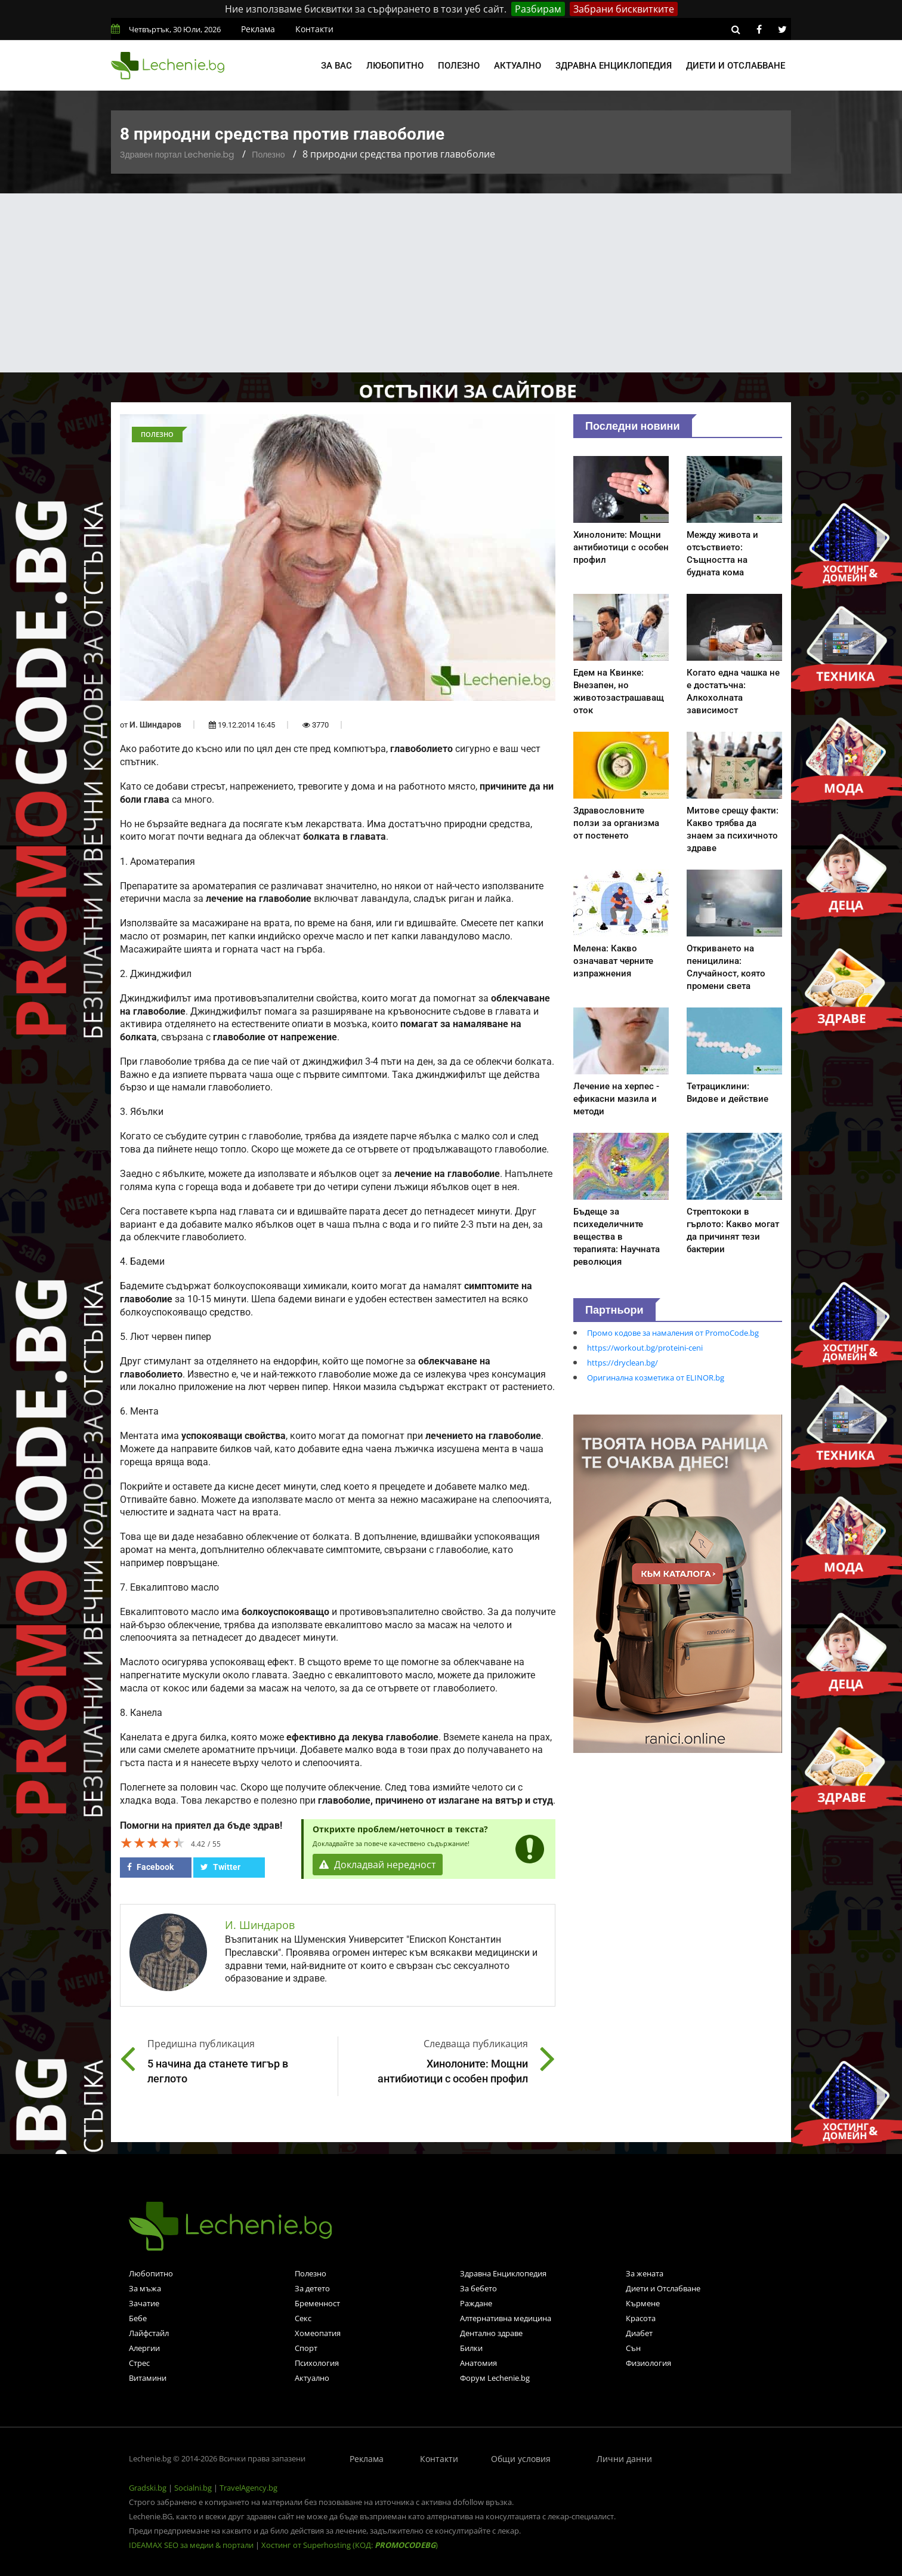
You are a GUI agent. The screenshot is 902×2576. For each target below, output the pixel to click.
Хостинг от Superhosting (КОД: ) (349, 2545)
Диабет (639, 2333)
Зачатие (144, 2303)
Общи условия (521, 2458)
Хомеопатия (318, 2333)
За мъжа (145, 2288)
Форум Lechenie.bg (495, 2377)
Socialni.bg (193, 2487)
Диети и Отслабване (663, 2288)
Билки (471, 2348)
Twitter (220, 1867)
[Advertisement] (451, 282)
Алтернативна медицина (505, 2318)
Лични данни (624, 2458)
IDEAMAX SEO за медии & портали (192, 2545)
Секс (303, 2318)
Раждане (476, 2303)
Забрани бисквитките (623, 9)
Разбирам (538, 9)
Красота (641, 2318)
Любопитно (395, 65)
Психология (317, 2363)
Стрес (139, 2363)
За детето (312, 2288)
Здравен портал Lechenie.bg (177, 155)
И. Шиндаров (155, 724)
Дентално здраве (491, 2333)
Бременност (317, 2303)
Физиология (648, 2363)
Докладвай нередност (377, 1864)
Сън (633, 2348)
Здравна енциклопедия (613, 65)
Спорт (306, 2348)
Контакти (314, 29)
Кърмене (643, 2303)
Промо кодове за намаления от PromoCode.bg (673, 1332)
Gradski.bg (147, 2487)
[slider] (153, 1842)
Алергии (144, 2348)
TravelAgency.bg (248, 2487)
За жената (644, 2273)
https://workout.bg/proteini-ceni (645, 1347)
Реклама (258, 29)
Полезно (459, 65)
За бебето (478, 2288)
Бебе (138, 2318)
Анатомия (478, 2363)
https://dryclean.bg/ (622, 1362)
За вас (336, 65)
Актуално (517, 65)
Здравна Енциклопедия (503, 2273)
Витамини (147, 2377)
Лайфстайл (149, 2333)
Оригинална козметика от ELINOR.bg (655, 1377)
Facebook (150, 1867)
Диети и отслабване (735, 65)
